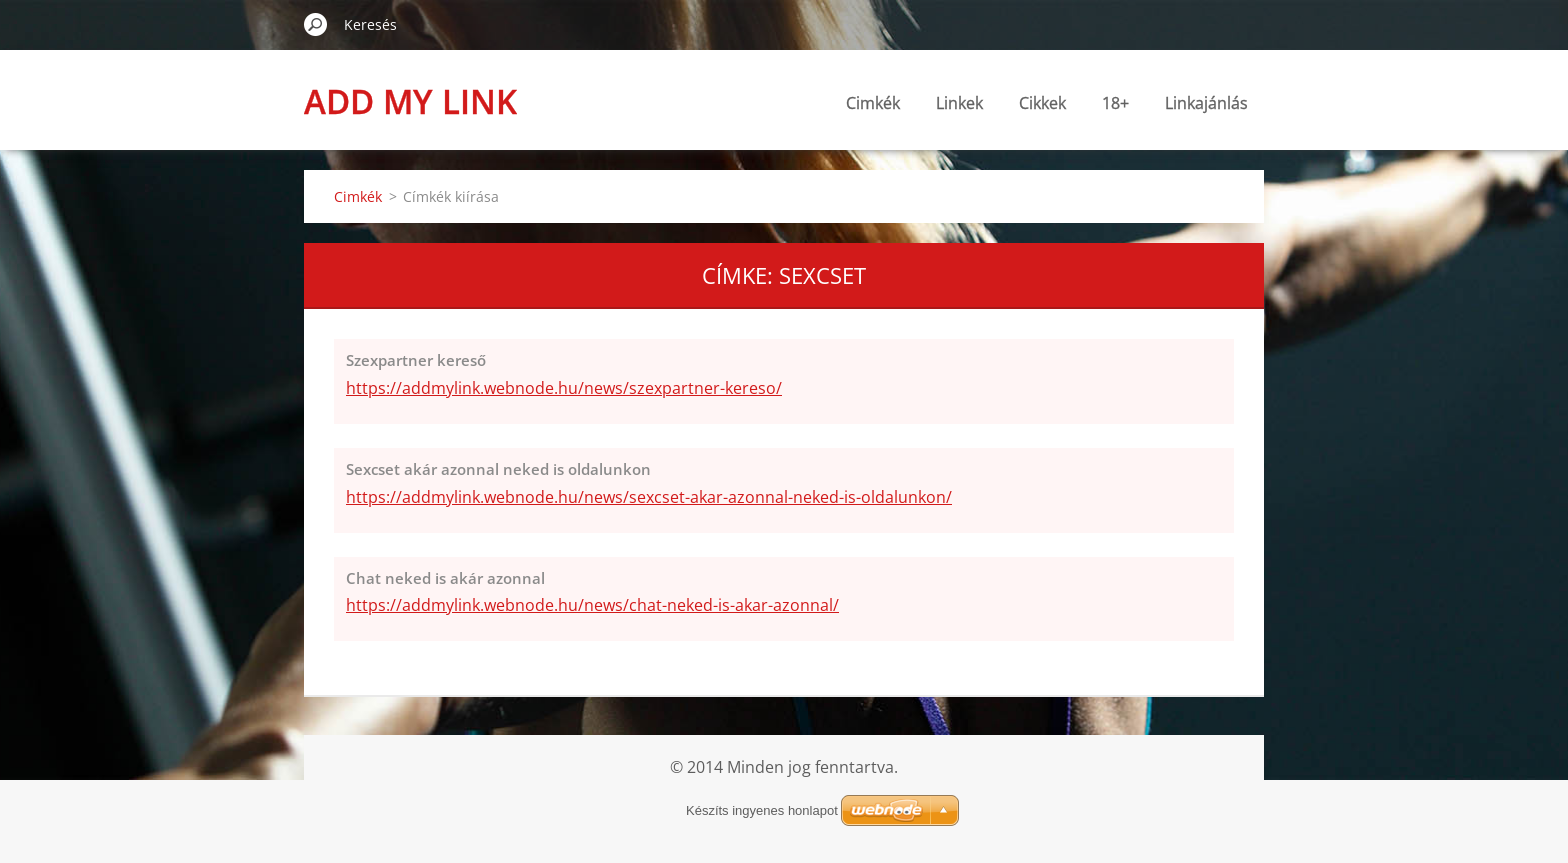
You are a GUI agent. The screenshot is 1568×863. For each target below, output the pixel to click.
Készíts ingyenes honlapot (762, 810)
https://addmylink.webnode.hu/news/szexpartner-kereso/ (564, 388)
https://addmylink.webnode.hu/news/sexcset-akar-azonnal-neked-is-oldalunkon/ (649, 497)
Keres (316, 24)
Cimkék (873, 103)
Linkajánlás (1206, 103)
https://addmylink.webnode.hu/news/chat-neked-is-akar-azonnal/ (592, 605)
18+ (1115, 103)
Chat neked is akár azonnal (445, 578)
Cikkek (1042, 103)
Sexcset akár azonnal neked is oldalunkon (498, 469)
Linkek (959, 103)
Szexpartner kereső (416, 360)
